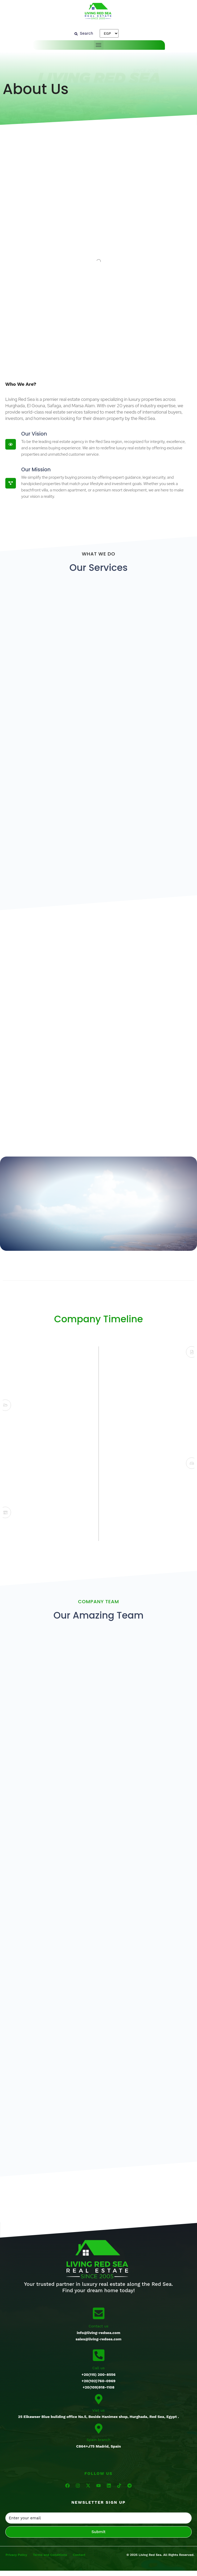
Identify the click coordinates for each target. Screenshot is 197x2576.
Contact (79, 2555)
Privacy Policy (16, 2555)
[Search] (83, 33)
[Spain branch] (99, 2428)
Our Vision (34, 433)
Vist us (98, 2410)
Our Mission (36, 469)
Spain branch (98, 2440)
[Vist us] (99, 2398)
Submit (98, 2531)
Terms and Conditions (50, 2555)
